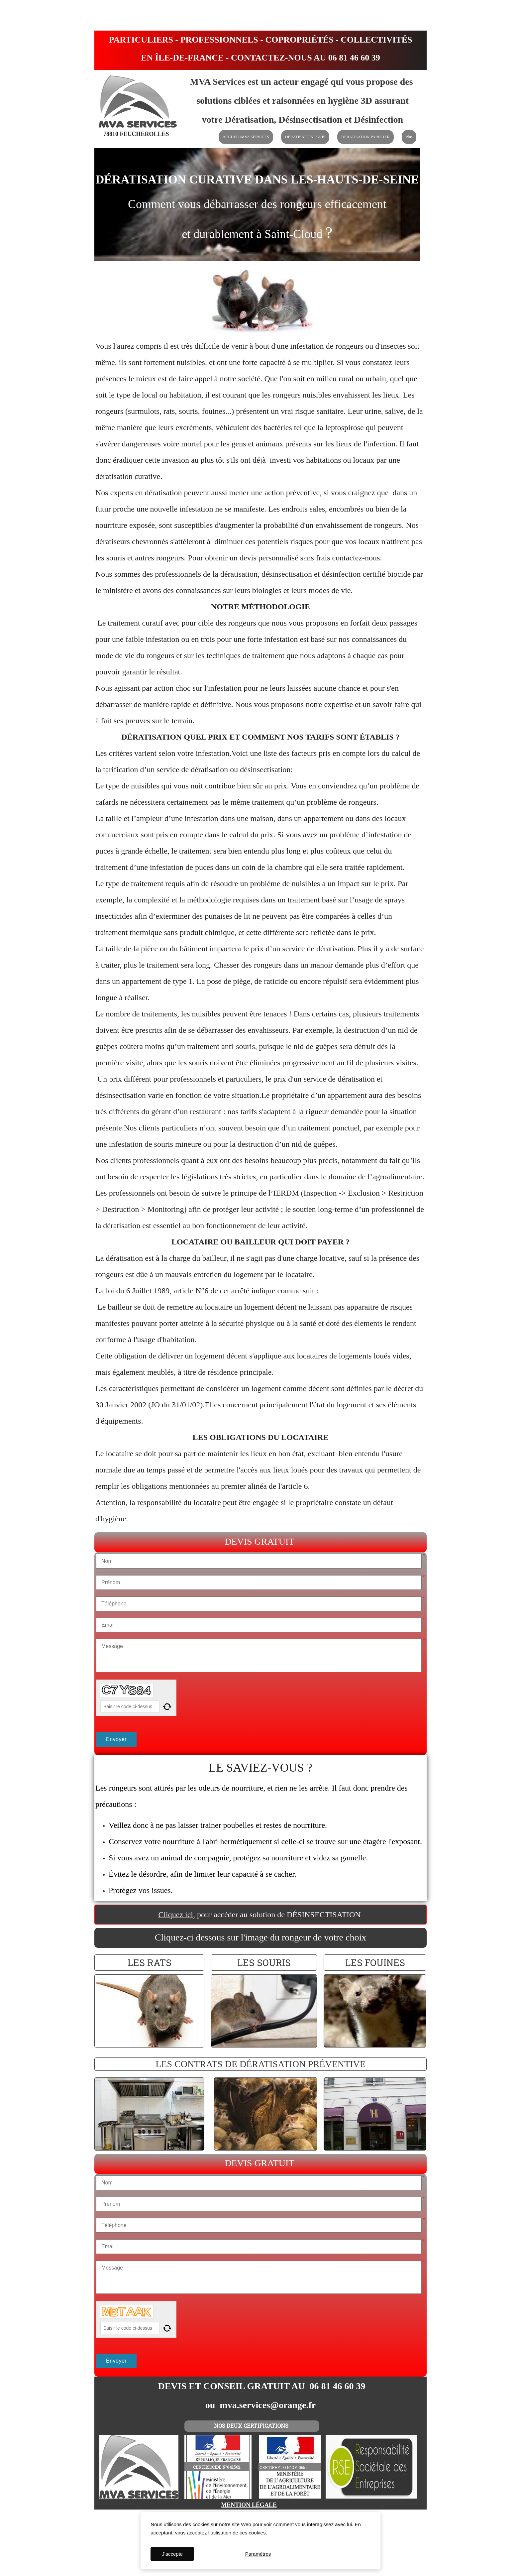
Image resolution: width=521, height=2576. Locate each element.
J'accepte (172, 2554)
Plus (409, 137)
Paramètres (258, 2554)
